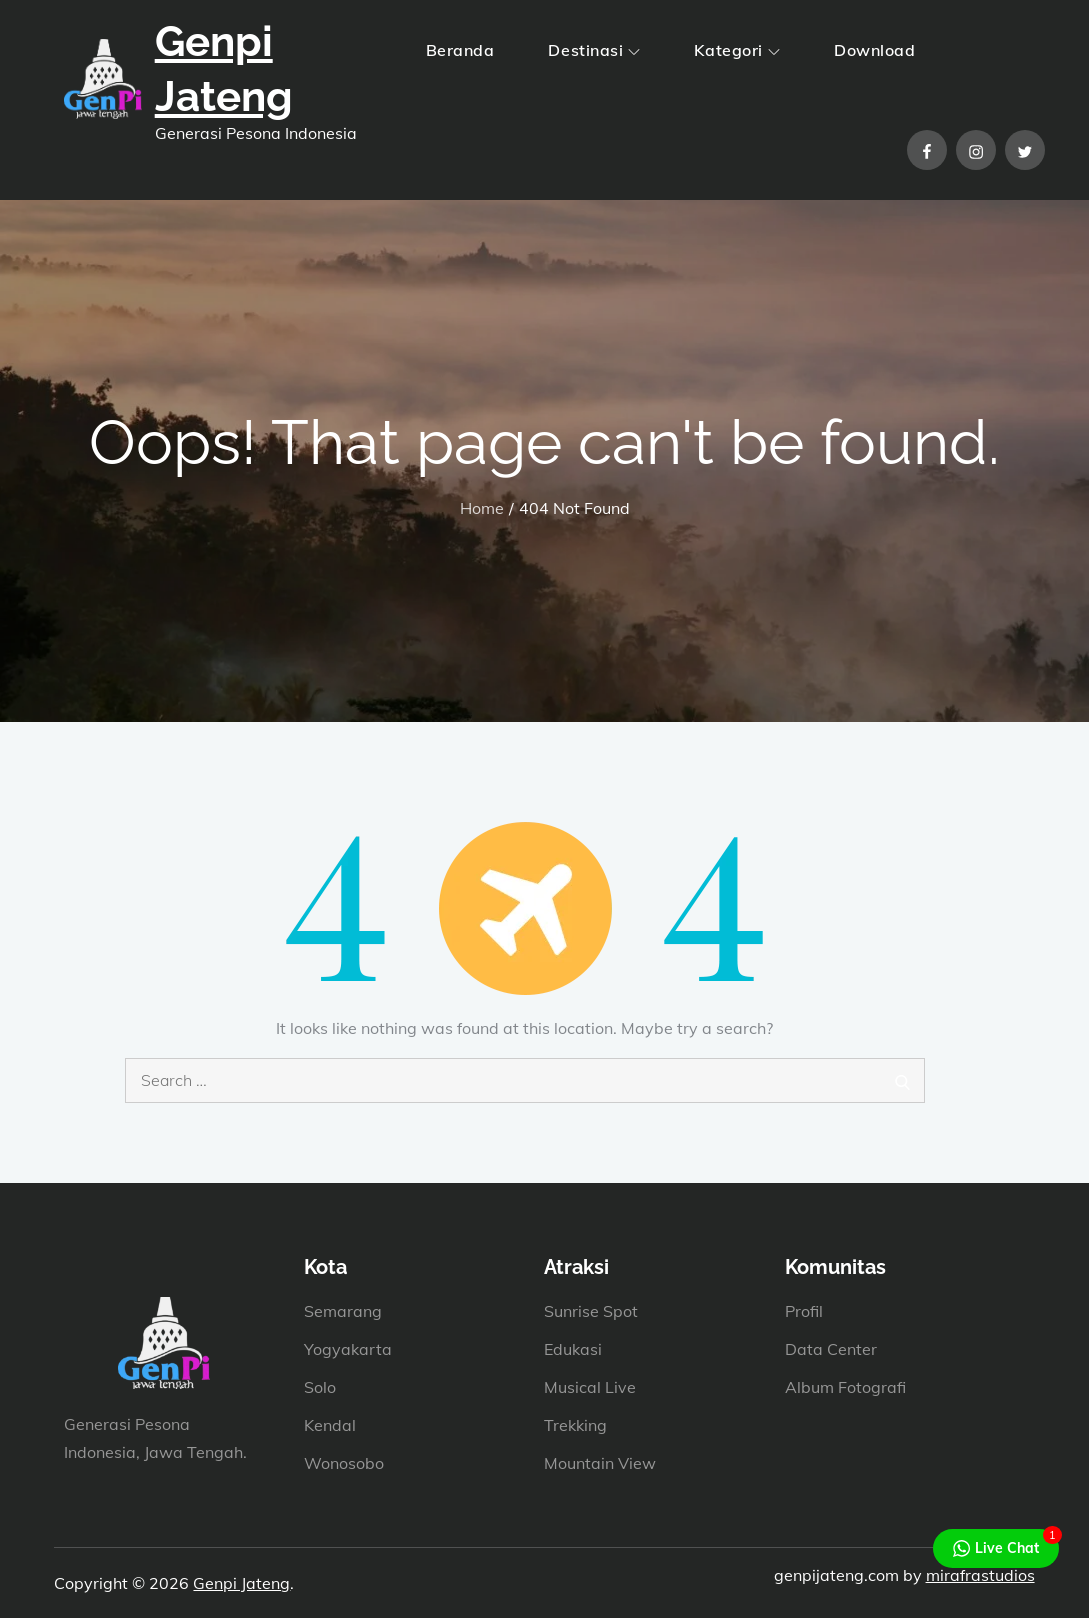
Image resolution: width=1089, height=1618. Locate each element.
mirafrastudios (980, 1575)
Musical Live (590, 1387)
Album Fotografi (845, 1387)
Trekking (575, 1425)
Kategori (736, 50)
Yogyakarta (348, 1349)
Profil (804, 1311)
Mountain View (600, 1463)
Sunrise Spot (591, 1311)
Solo (320, 1387)
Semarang (343, 1311)
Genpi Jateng (241, 1583)
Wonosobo (344, 1463)
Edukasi (573, 1349)
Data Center (831, 1349)
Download (874, 50)
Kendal (330, 1425)
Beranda (460, 50)
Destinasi (594, 50)
